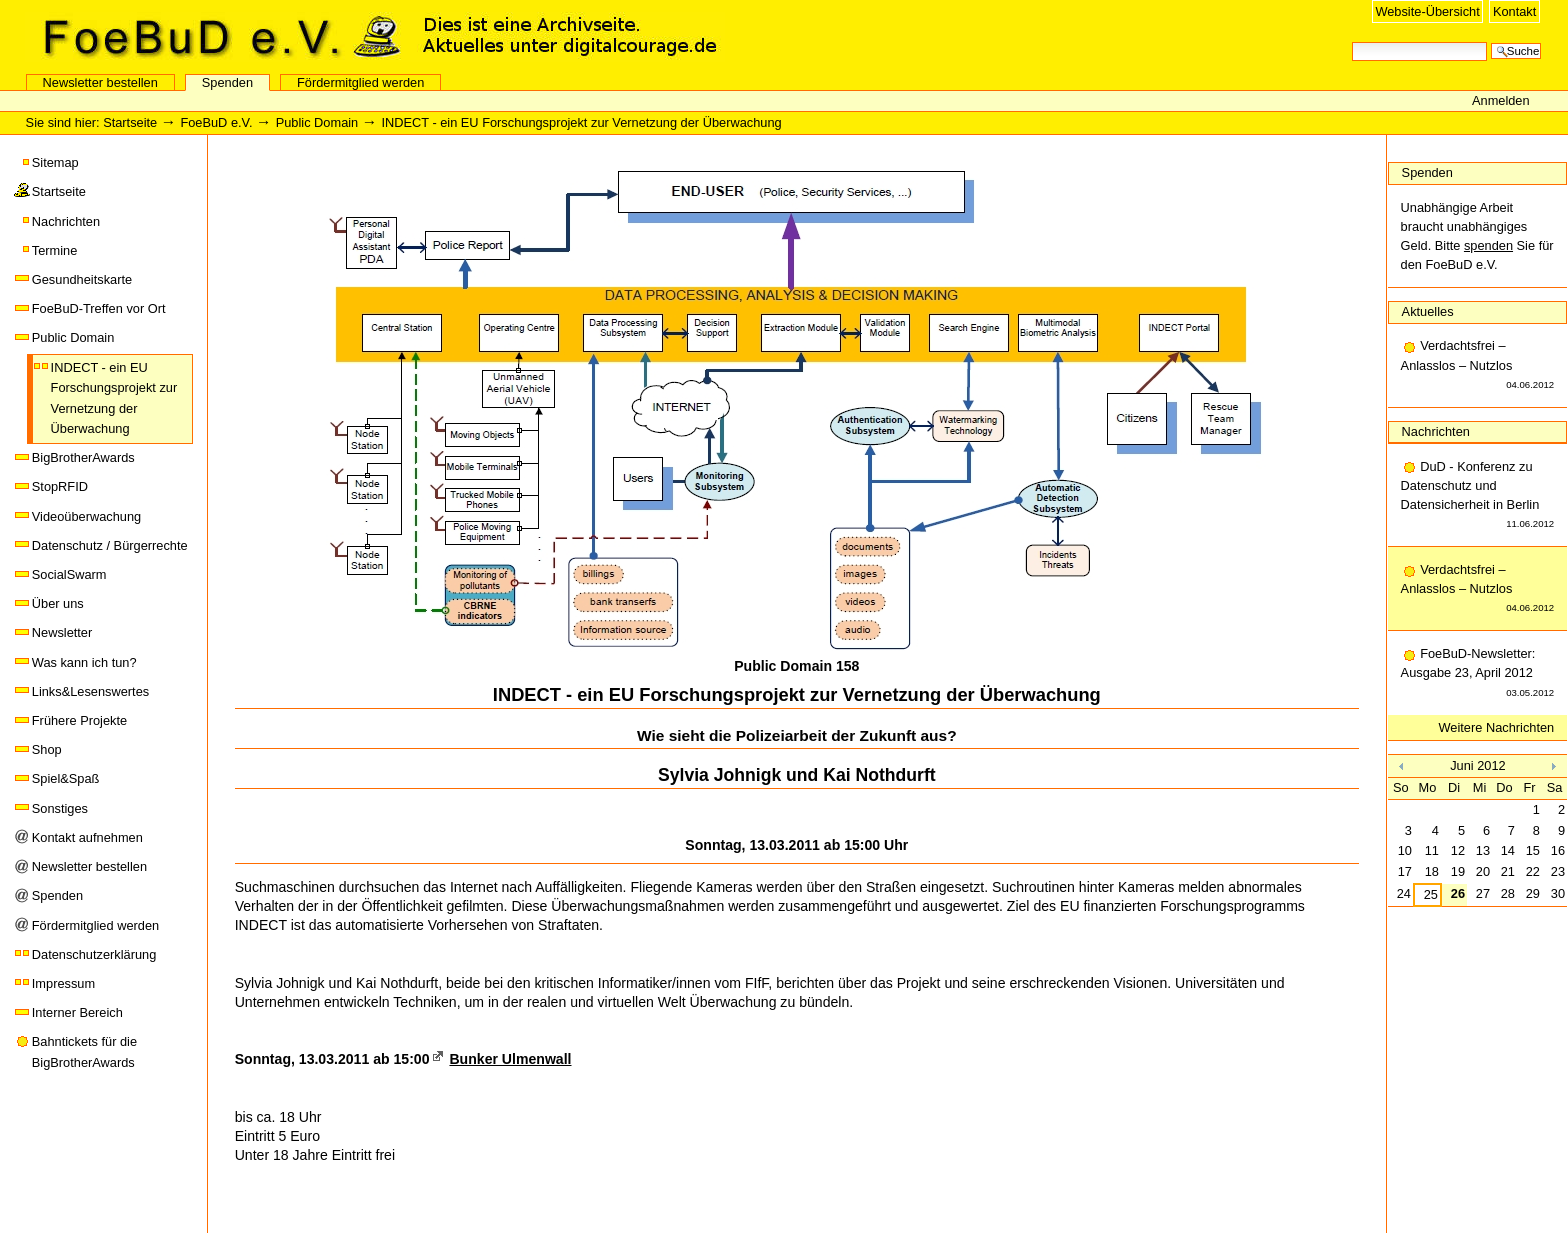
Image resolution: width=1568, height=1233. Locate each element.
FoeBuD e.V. (215, 37)
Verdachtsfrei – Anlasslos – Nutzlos (1478, 366)
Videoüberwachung (86, 516)
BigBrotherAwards (83, 457)
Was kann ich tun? (84, 662)
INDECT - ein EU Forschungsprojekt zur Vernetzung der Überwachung (114, 398)
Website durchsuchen (1351, 40)
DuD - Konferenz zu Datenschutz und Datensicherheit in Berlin (1478, 496)
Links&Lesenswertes (90, 691)
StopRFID (60, 486)
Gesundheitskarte (82, 279)
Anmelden (1501, 100)
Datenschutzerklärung (94, 954)
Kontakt (1514, 11)
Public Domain (317, 122)
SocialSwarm (69, 574)
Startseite (130, 122)
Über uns (58, 603)
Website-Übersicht (1427, 11)
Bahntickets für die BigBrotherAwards (84, 1051)
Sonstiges (60, 808)
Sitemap (55, 162)
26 (1458, 893)
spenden (1488, 245)
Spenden (227, 82)
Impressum (63, 983)
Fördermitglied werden (360, 82)
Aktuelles (1428, 311)
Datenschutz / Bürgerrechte (110, 545)
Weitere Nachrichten (1497, 727)
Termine (55, 250)
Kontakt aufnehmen (87, 837)
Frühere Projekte (79, 720)
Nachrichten (66, 221)
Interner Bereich (77, 1012)
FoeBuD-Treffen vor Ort (99, 308)
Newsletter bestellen (100, 82)
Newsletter (62, 632)
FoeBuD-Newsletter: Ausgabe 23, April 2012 (1478, 674)
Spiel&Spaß (66, 778)
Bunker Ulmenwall (510, 1059)
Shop (47, 749)
